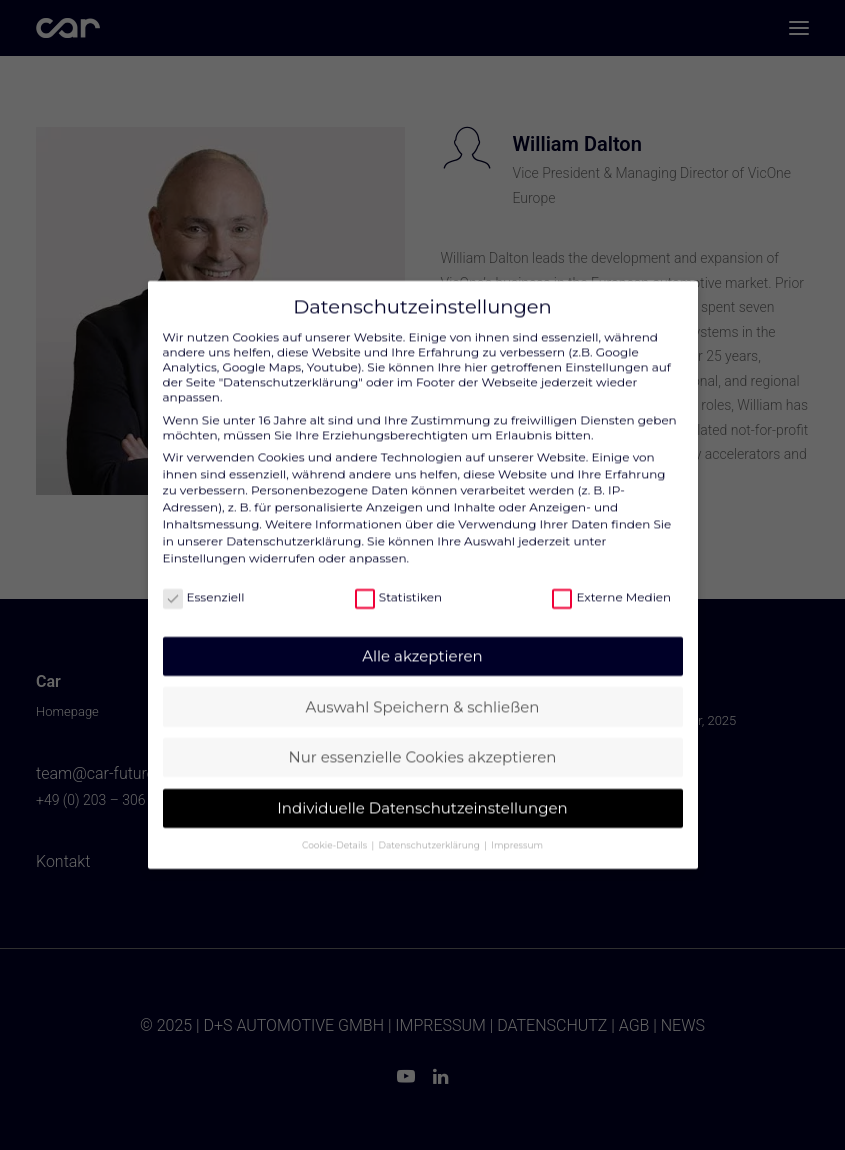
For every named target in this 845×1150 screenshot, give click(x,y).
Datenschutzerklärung (293, 526)
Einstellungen (204, 542)
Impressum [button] (517, 830)
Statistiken (398, 582)
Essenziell (204, 582)
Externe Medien (611, 582)
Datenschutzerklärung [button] (431, 830)
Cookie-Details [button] (335, 830)
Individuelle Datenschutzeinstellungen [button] (422, 792)
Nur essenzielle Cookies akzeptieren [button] (423, 742)
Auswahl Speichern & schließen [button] (423, 691)
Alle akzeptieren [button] (422, 641)
